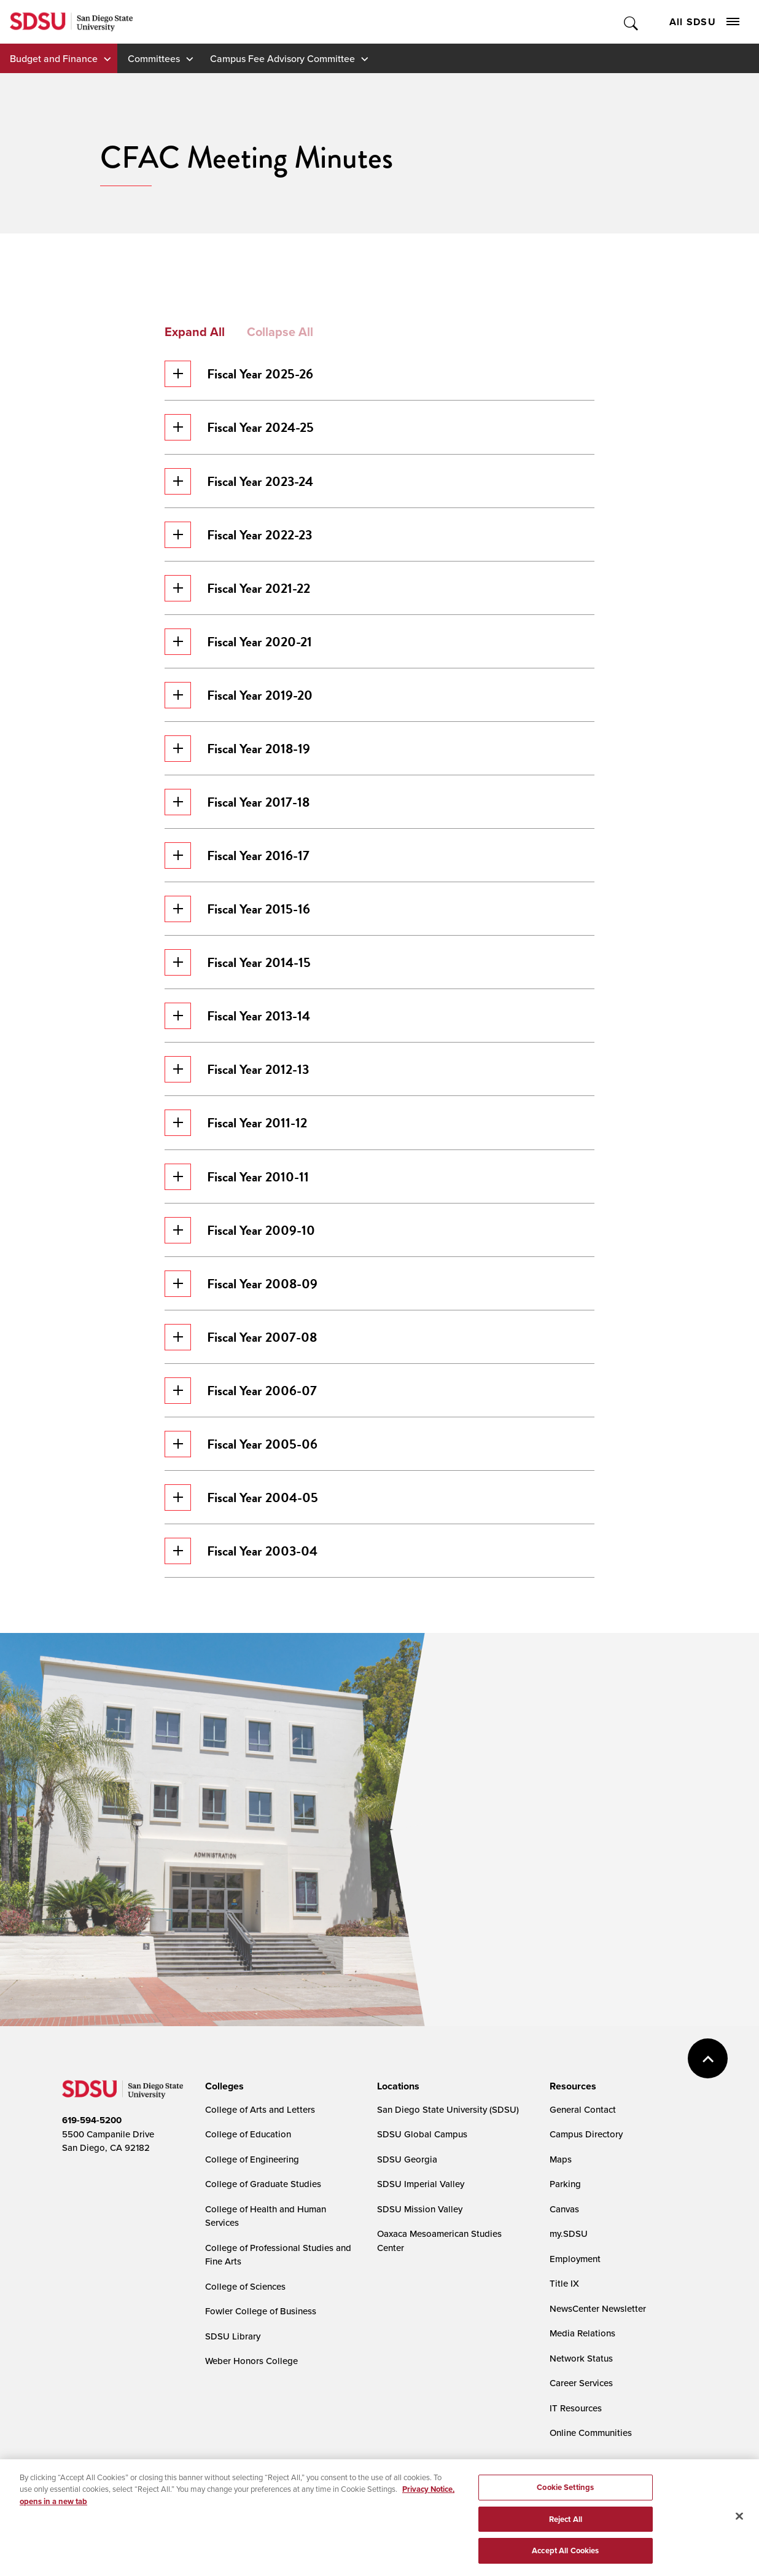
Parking (565, 2183)
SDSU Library (232, 2336)
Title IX (564, 2283)
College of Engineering (252, 2159)
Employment (575, 2258)
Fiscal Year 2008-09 (241, 1283)
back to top (708, 2058)
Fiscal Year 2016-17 (237, 855)
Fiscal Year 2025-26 (239, 374)
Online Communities (591, 2432)
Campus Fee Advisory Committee (282, 58)
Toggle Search (631, 22)
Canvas (564, 2208)
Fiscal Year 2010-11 (237, 1177)
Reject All (565, 2525)
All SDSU (704, 22)
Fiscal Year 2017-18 (237, 802)
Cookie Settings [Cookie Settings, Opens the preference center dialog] (565, 2493)
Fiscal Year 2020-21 (238, 641)
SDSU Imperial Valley (420, 2183)
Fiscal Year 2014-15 (238, 962)
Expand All (195, 331)
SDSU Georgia (407, 2159)
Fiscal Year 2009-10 (240, 1230)
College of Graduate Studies (263, 2183)
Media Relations (582, 2333)
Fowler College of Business (260, 2310)
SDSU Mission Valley (419, 2208)
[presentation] (222, 2086)
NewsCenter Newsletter (598, 2308)
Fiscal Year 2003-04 (241, 1551)
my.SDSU (569, 2233)
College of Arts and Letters (260, 2109)
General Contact (583, 2109)
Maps (561, 2159)
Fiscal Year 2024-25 (239, 427)
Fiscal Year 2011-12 (236, 1123)
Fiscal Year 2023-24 (239, 481)
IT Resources (576, 2408)
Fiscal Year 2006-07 (241, 1390)
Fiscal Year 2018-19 (237, 748)
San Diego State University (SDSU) (448, 2109)
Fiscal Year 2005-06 (241, 1444)
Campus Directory (586, 2134)
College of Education (248, 2134)
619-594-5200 (92, 2120)
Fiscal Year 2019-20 (239, 695)
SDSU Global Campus (422, 2134)
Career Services (581, 2382)
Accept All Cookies (565, 2556)
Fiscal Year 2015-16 (237, 909)
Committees (154, 58)
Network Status (581, 2358)
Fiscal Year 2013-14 (237, 1016)
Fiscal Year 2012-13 (237, 1069)
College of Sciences (245, 2286)
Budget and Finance (54, 58)
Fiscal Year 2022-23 (238, 535)
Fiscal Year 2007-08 (241, 1337)
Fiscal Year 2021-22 (237, 588)
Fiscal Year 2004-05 (241, 1497)
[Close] (739, 2521)
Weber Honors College (251, 2360)
